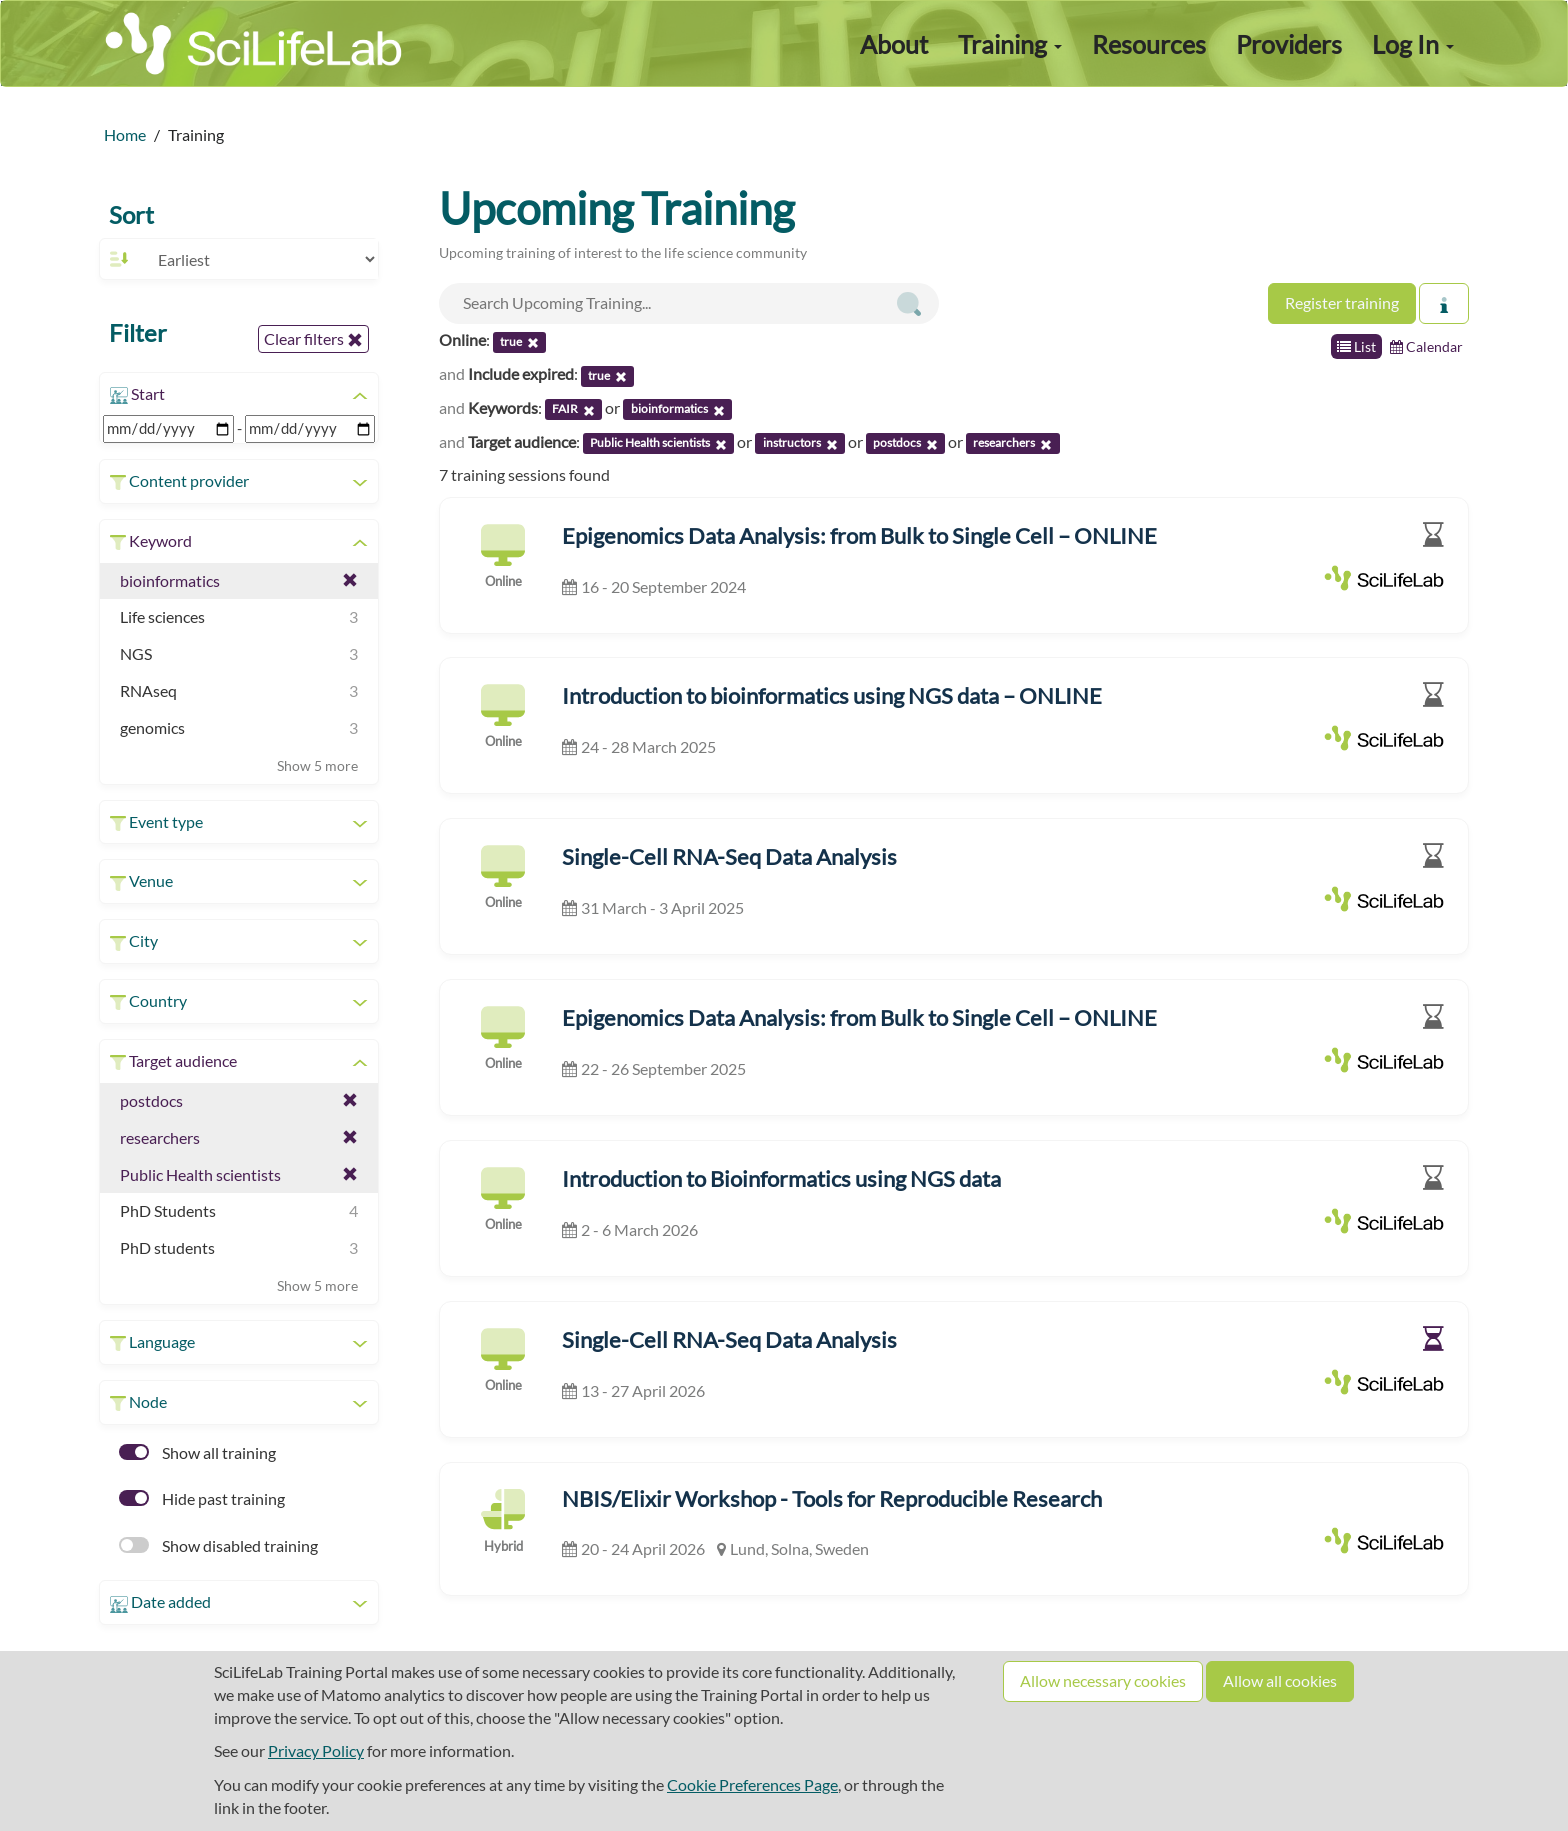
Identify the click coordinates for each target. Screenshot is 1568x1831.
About (894, 44)
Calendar (1426, 346)
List (1356, 346)
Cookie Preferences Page (752, 1784)
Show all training (197, 1452)
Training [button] (1010, 44)
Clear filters (313, 339)
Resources (1149, 44)
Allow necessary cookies (1103, 1680)
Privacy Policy (316, 1750)
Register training (1342, 302)
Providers (1289, 44)
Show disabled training (218, 1545)
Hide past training (202, 1498)
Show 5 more (317, 765)
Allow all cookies (1280, 1680)
